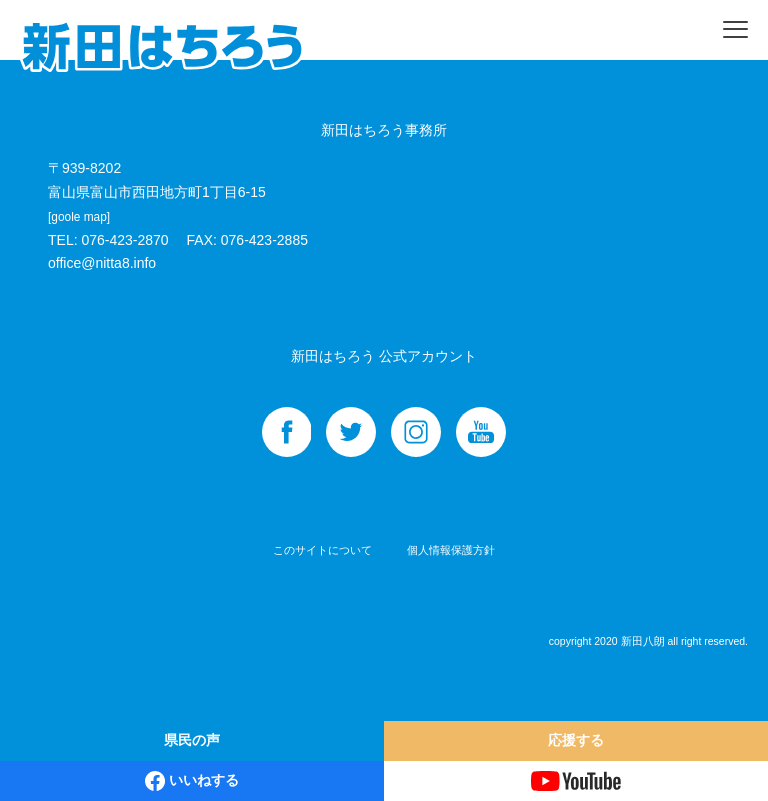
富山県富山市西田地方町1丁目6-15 (157, 204)
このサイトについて (322, 550)
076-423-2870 (124, 240)
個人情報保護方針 (451, 550)
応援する (576, 740)
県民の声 (192, 740)
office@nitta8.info (102, 263)
